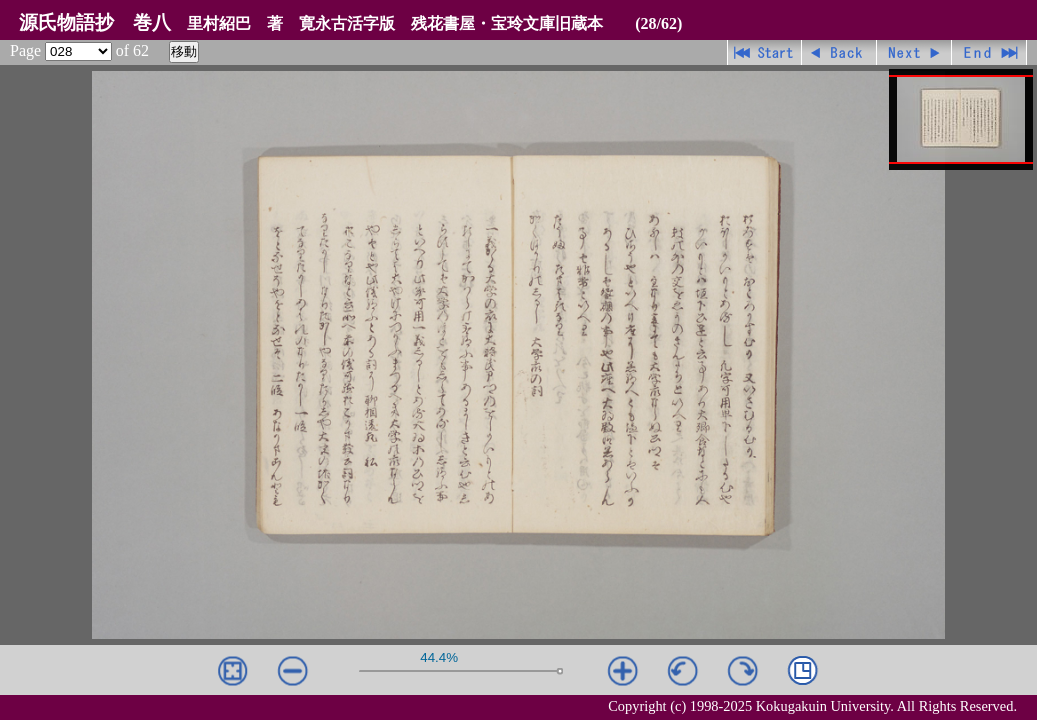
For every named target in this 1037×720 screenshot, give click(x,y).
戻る (839, 52)
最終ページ (989, 52)
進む (914, 52)
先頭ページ (764, 52)
